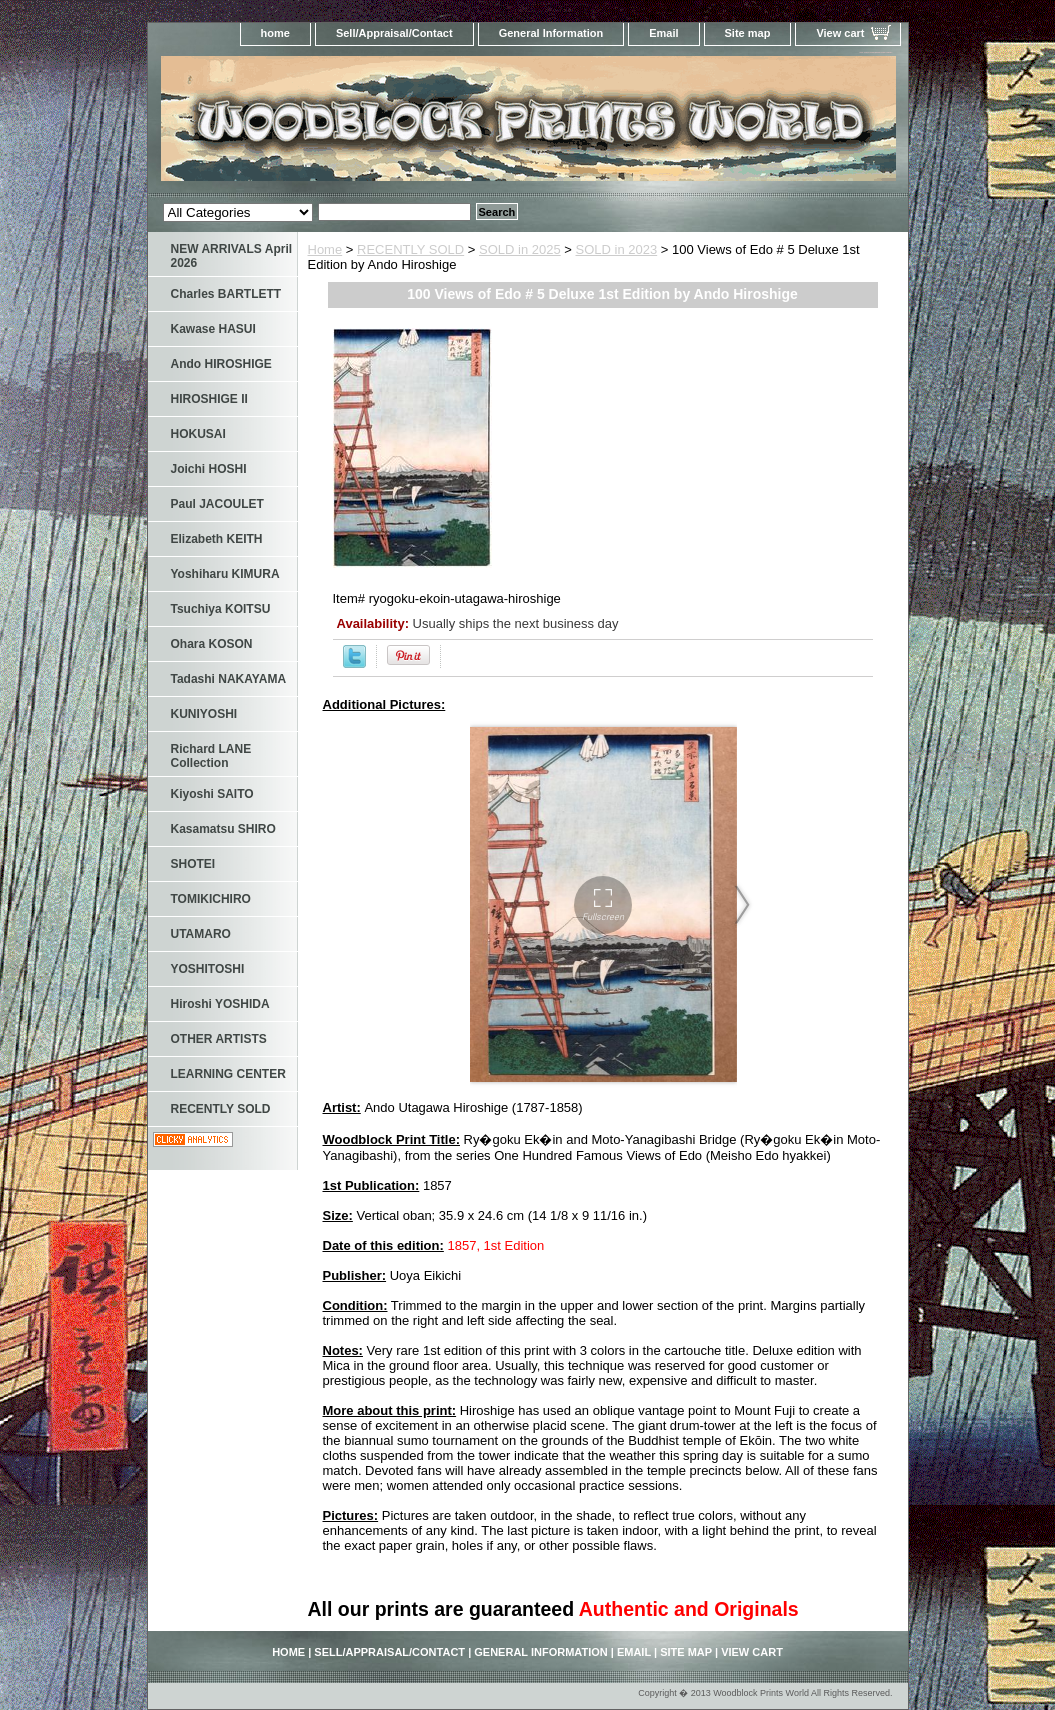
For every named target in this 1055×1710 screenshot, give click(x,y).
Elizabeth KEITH (217, 539)
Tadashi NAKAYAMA (229, 679)
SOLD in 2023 (617, 249)
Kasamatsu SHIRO (223, 829)
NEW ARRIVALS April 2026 (232, 256)
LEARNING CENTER (228, 1074)
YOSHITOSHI (208, 969)
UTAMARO (201, 934)
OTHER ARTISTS (219, 1039)
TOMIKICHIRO (211, 899)
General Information (551, 33)
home (275, 33)
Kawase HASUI (213, 329)
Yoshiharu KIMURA (225, 574)
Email (663, 33)
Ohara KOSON (212, 644)
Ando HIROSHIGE (221, 364)
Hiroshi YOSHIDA (220, 1004)
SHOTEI (193, 864)
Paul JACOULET (217, 504)
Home (325, 249)
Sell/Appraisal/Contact (394, 33)
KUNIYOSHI (204, 714)
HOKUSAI (198, 434)
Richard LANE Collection (211, 756)
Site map (748, 33)
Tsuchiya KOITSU (221, 609)
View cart (840, 33)
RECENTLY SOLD (410, 249)
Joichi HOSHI (209, 469)
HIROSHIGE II (209, 399)
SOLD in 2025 (520, 249)
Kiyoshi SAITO (212, 794)
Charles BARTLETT (226, 294)
